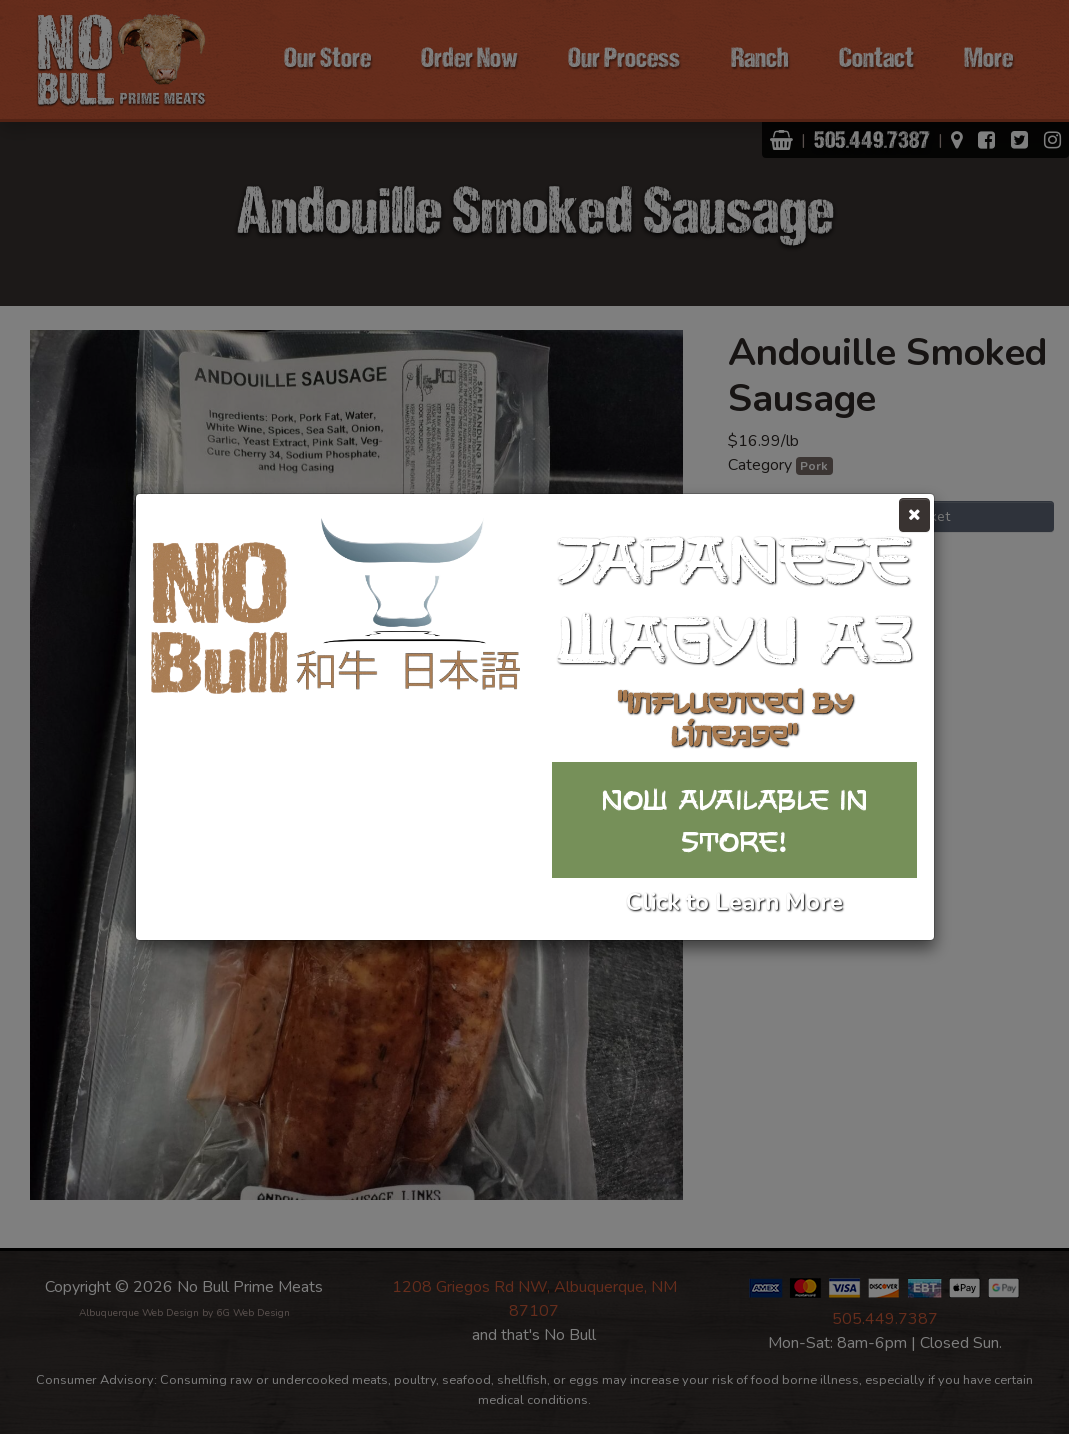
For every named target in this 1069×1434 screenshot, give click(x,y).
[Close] (914, 515)
